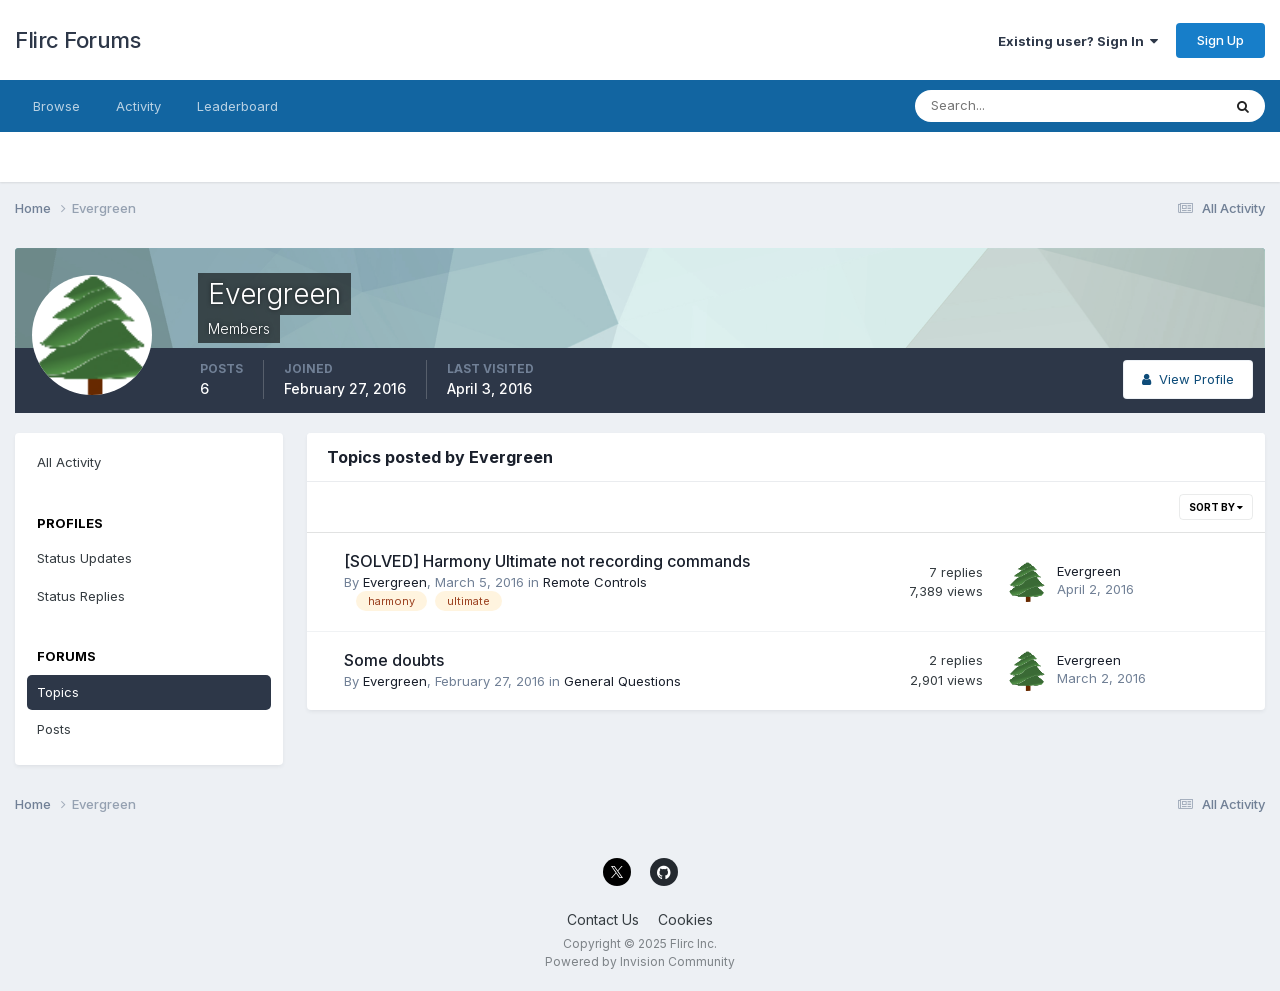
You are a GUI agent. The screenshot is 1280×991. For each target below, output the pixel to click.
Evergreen (395, 582)
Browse (56, 106)
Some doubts (394, 660)
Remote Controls (595, 582)
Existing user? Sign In (1078, 41)
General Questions (622, 681)
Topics (58, 692)
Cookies (685, 919)
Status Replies (81, 596)
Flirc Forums (77, 40)
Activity (138, 106)
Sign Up (1220, 40)
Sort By (1216, 507)
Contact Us (603, 919)
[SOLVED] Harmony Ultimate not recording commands (547, 561)
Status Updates (84, 558)
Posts (54, 729)
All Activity (69, 462)
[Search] (1003, 106)
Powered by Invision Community (640, 961)
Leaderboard (237, 106)
